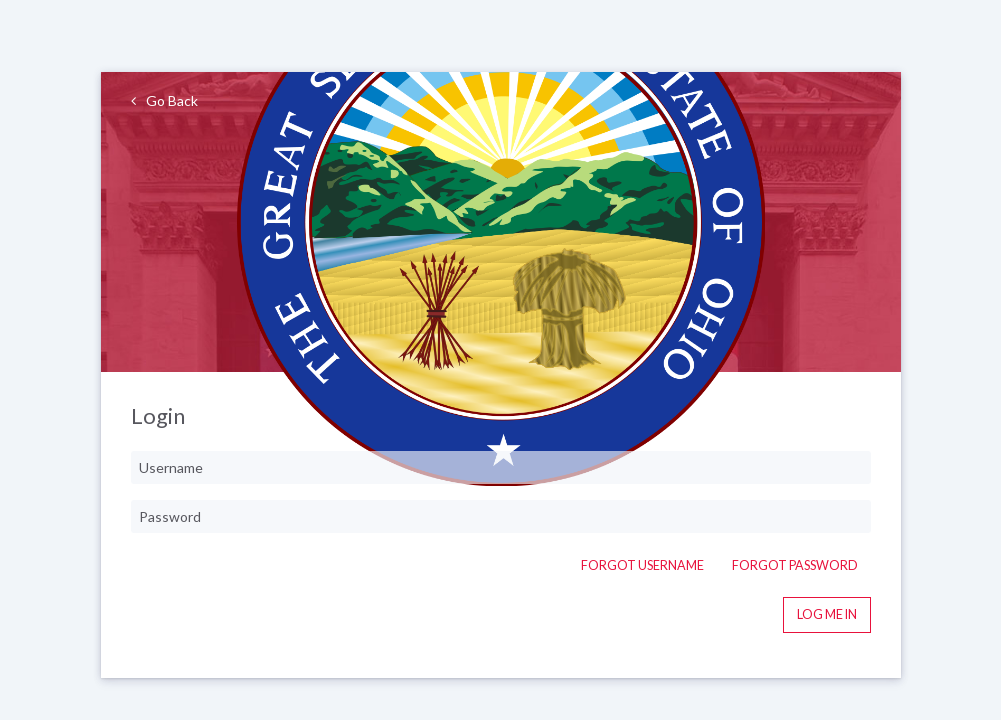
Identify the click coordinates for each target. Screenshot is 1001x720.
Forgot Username (642, 565)
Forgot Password (795, 565)
